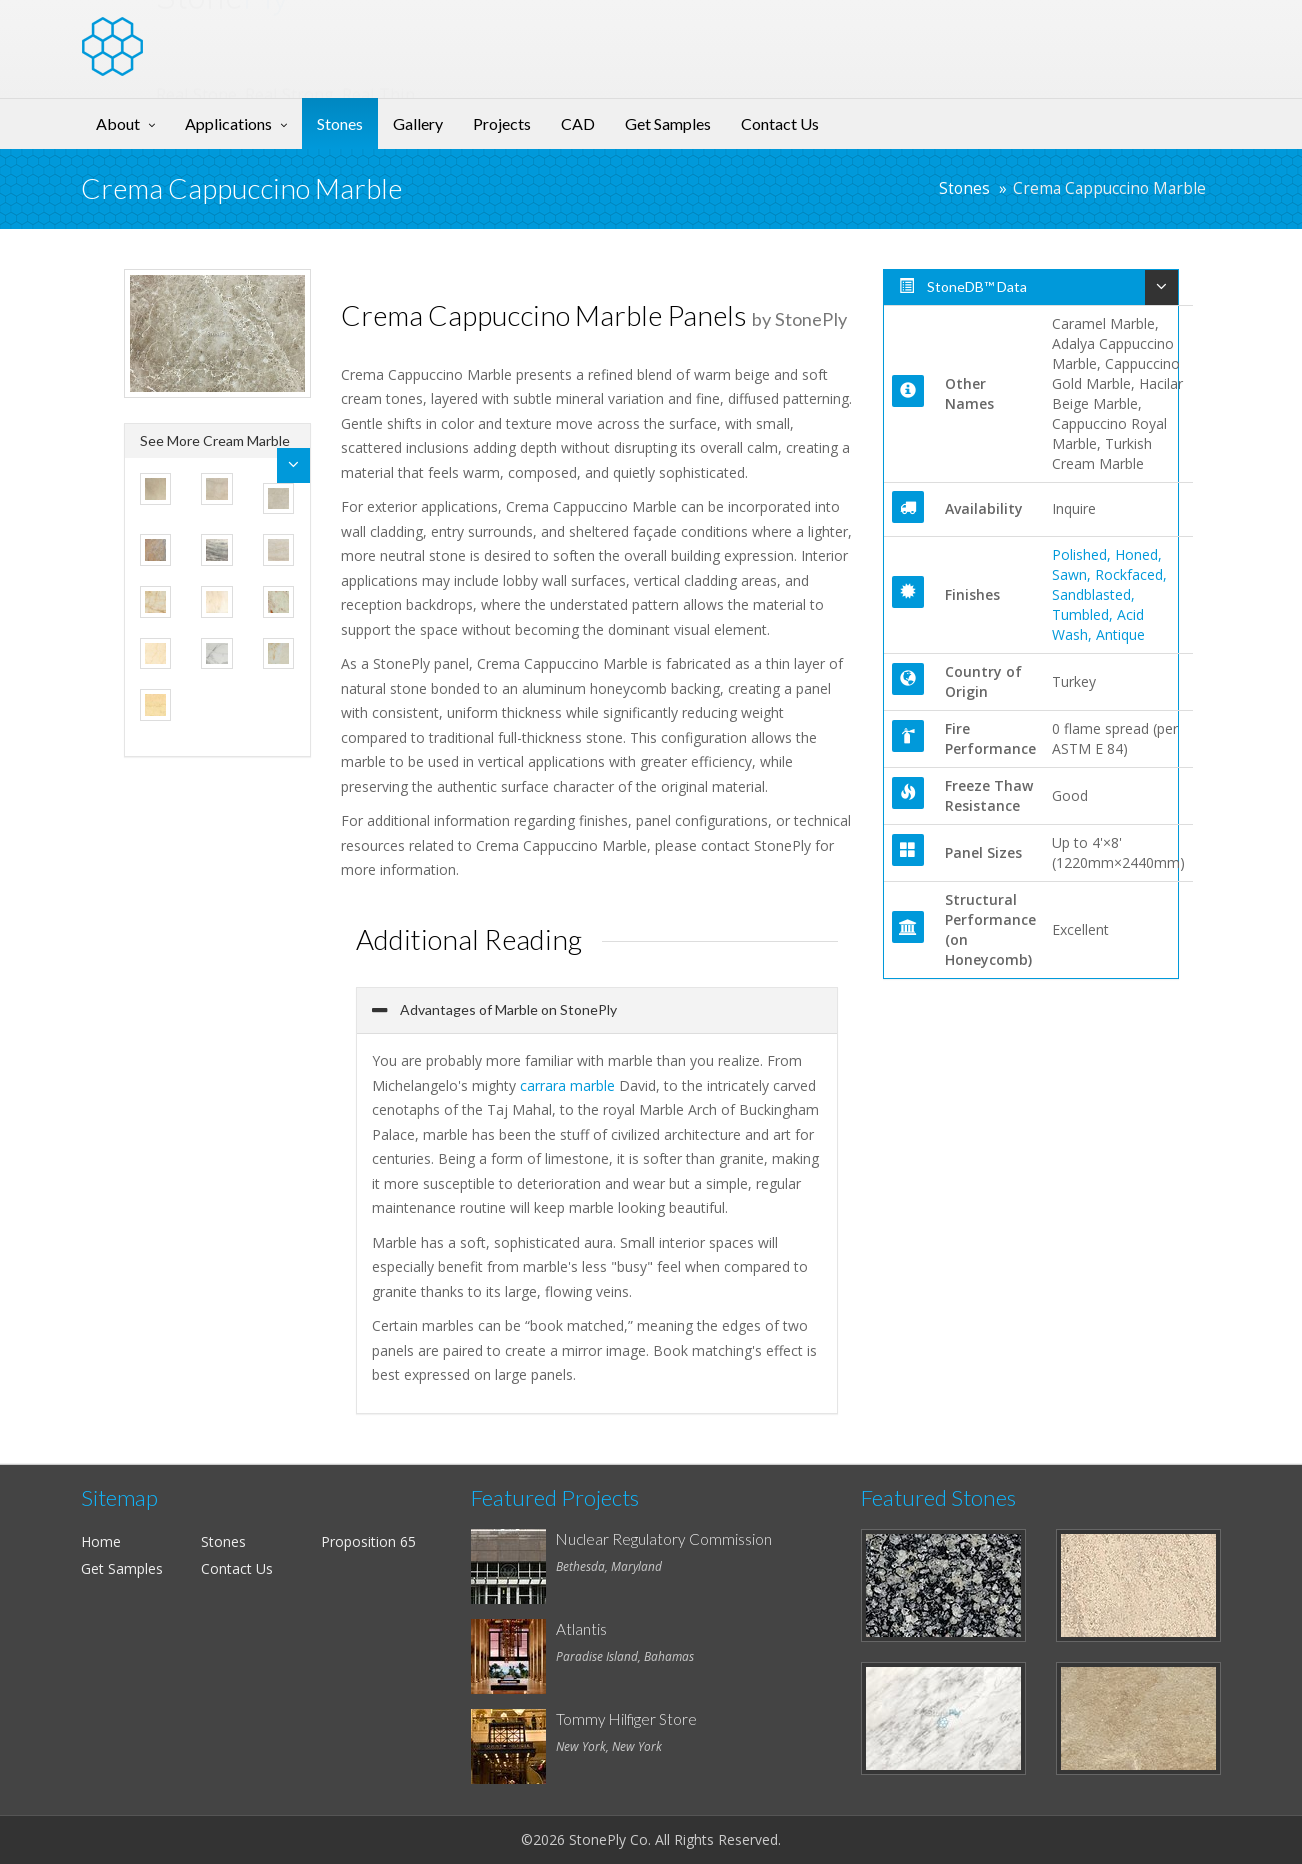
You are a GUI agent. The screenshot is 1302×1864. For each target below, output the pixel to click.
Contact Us (780, 123)
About (118, 123)
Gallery (418, 123)
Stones (340, 123)
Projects (502, 123)
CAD (578, 123)
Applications (228, 123)
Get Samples (668, 123)
